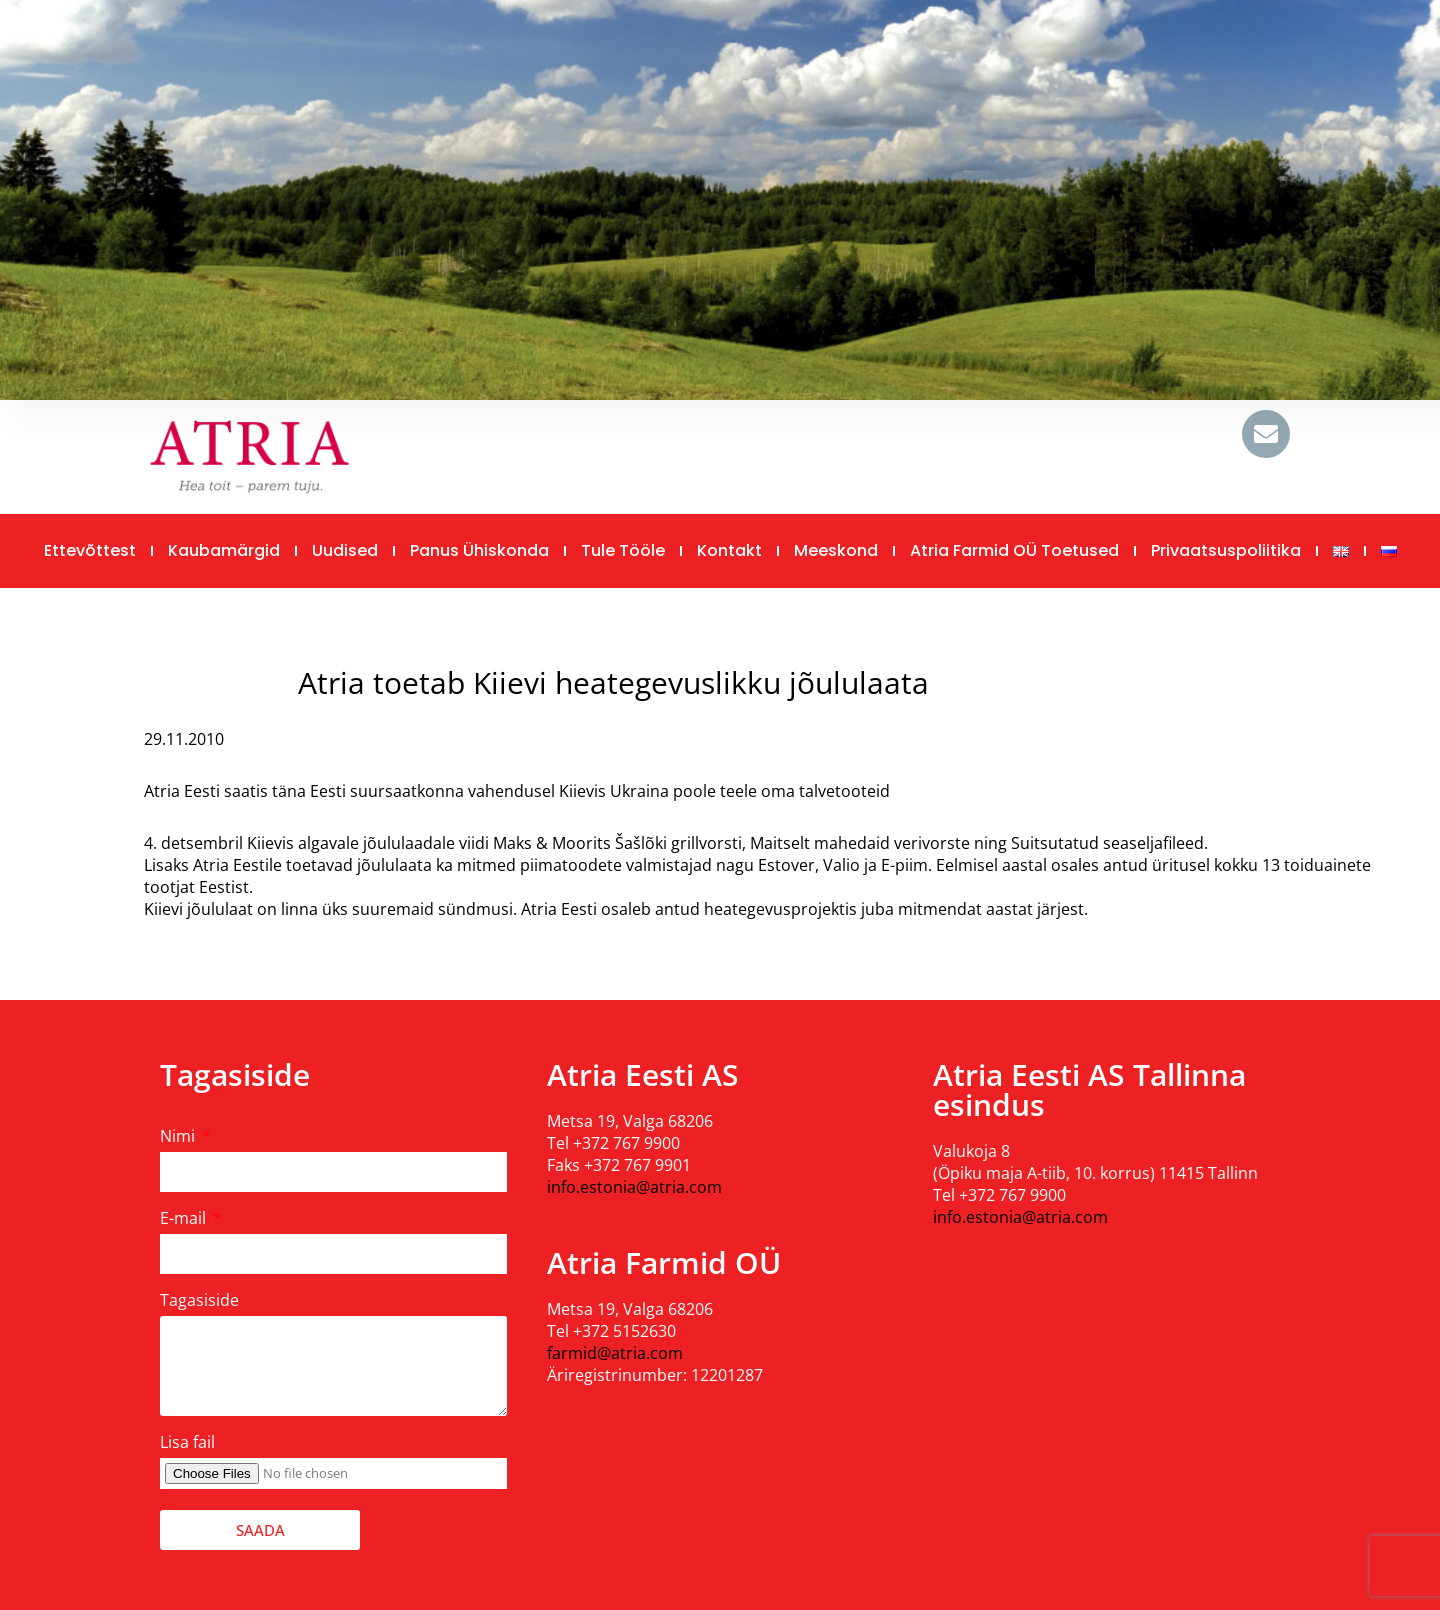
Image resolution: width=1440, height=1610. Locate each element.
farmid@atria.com (615, 1353)
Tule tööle (623, 550)
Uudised (345, 550)
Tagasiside (199, 1300)
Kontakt (729, 550)
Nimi (179, 1136)
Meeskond (836, 550)
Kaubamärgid (224, 550)
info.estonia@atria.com (634, 1187)
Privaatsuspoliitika (1226, 550)
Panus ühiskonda (479, 550)
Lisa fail (187, 1442)
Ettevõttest (90, 550)
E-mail (185, 1218)
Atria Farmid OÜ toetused (1014, 550)
